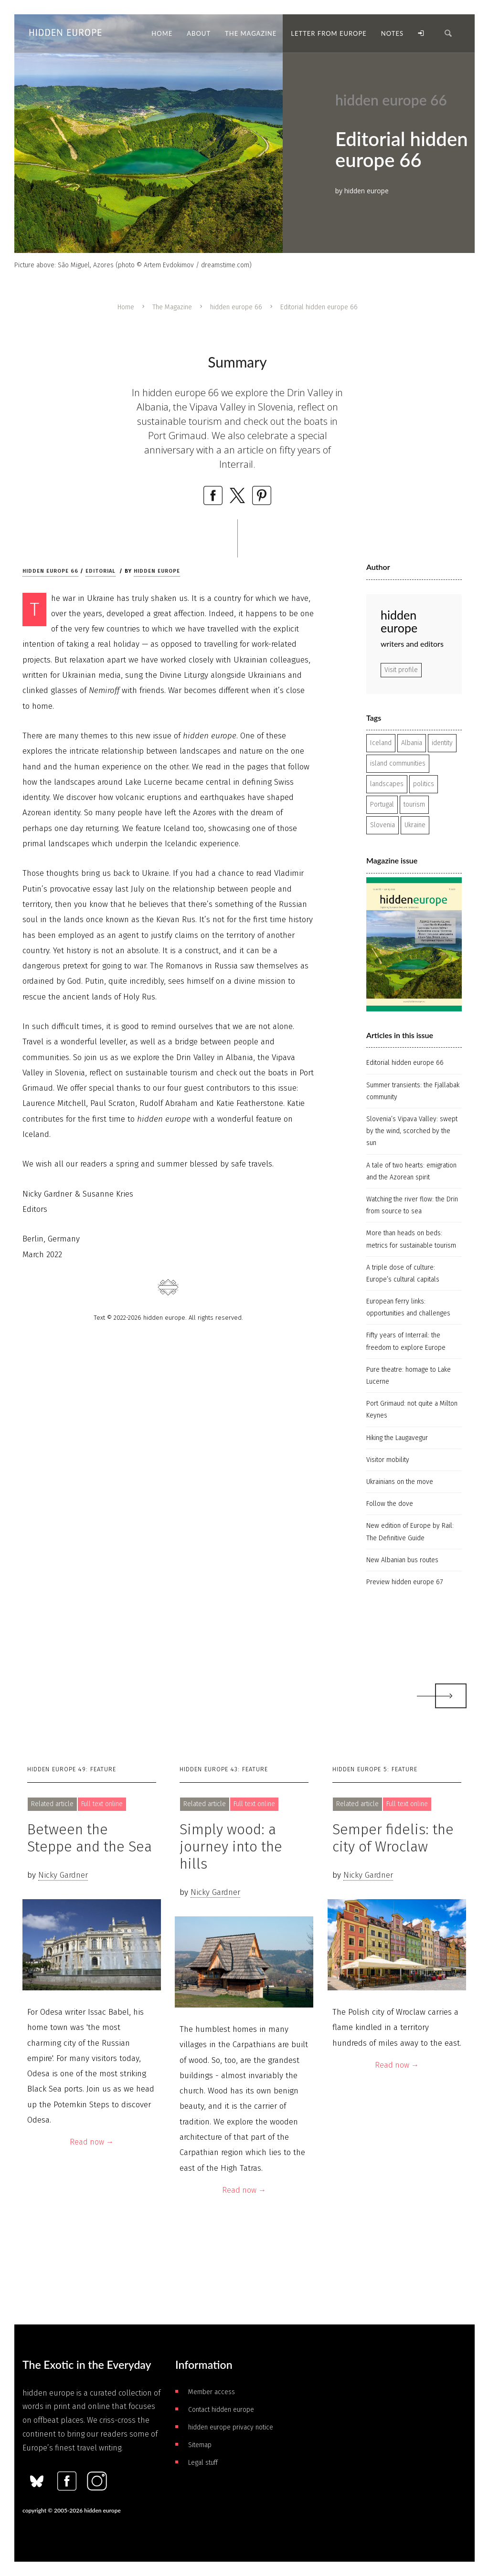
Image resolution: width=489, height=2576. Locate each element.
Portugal (382, 804)
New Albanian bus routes (402, 1560)
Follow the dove (389, 1504)
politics (423, 784)
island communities (397, 763)
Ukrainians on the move (399, 1482)
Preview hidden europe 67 (404, 1582)
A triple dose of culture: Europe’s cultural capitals (402, 1273)
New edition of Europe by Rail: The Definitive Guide (410, 1532)
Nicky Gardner (63, 1875)
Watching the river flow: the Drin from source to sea (412, 1205)
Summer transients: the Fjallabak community (412, 1091)
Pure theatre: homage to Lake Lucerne (408, 1376)
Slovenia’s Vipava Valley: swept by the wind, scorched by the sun (411, 1131)
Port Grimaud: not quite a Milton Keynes (411, 1409)
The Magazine (172, 307)
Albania (411, 743)
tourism (414, 804)
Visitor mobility (387, 1460)
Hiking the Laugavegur (397, 1438)
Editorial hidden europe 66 (405, 1063)
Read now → (92, 2141)
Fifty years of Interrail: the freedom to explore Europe (406, 1341)
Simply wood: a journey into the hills (231, 1846)
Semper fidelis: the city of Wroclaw (393, 1838)
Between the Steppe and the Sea (89, 1838)
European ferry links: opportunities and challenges (408, 1307)
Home (125, 307)
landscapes (387, 784)
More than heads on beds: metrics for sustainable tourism (411, 1239)
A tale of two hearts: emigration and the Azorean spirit (411, 1171)
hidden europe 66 (236, 307)
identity (442, 743)
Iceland (381, 743)
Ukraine (414, 825)
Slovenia (382, 825)
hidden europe (157, 571)
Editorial (100, 571)
